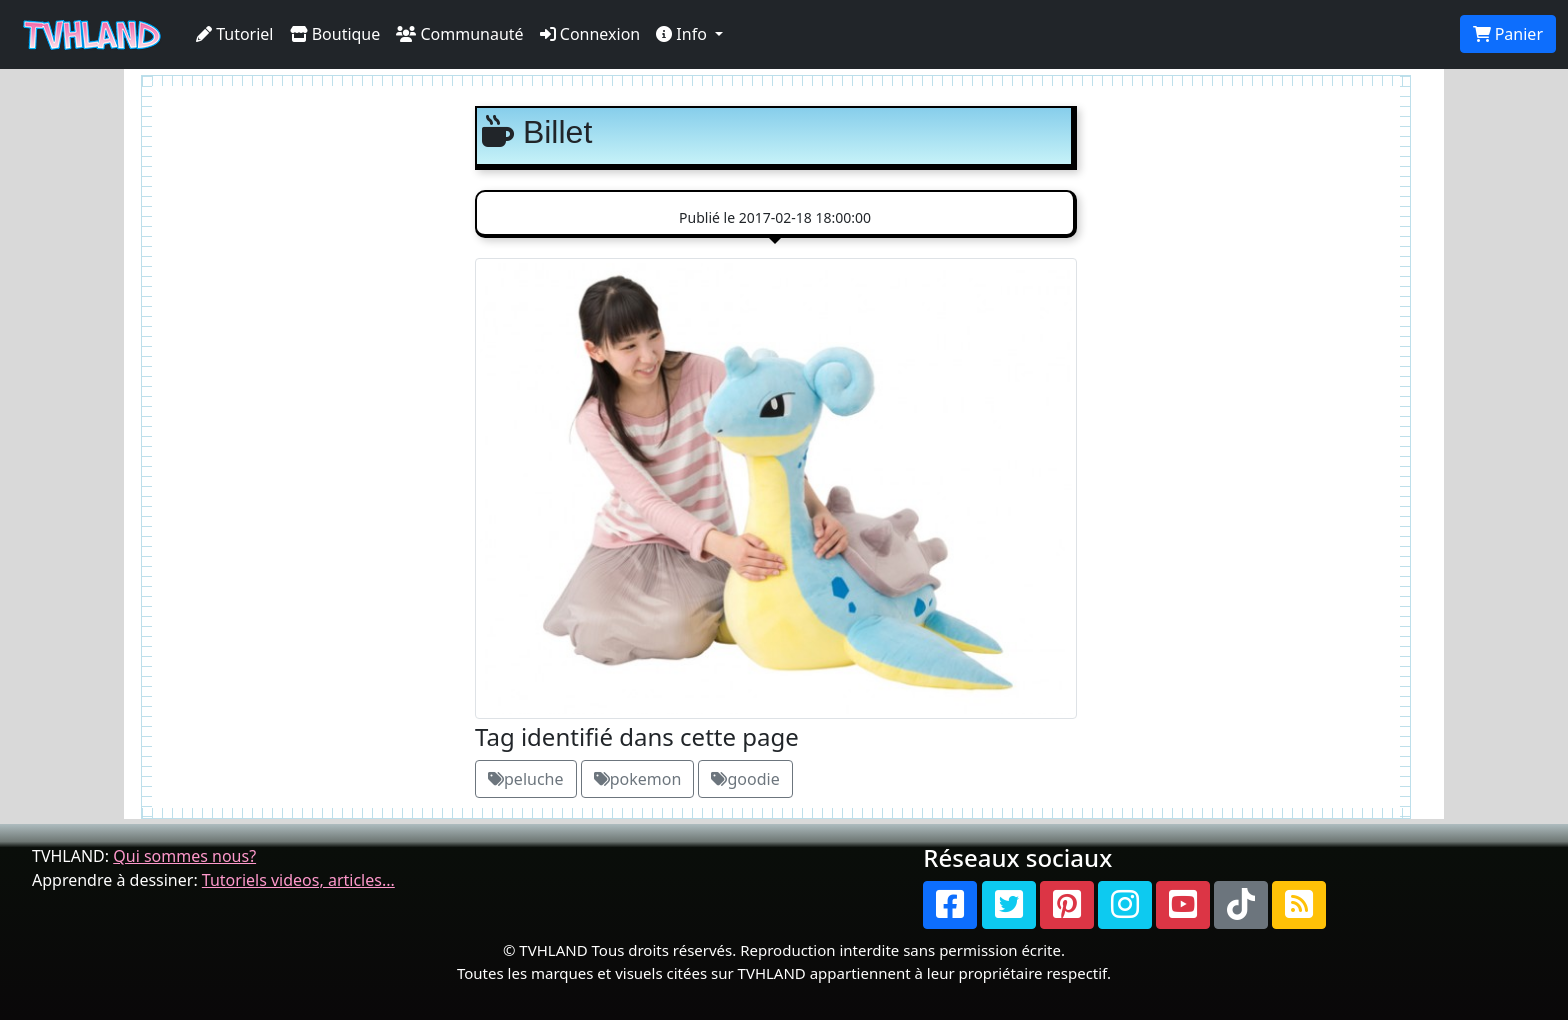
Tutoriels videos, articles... (298, 880)
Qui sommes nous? (184, 856)
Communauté (459, 34)
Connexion (590, 34)
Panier (1508, 34)
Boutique (335, 34)
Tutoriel (235, 34)
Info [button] (683, 34)
